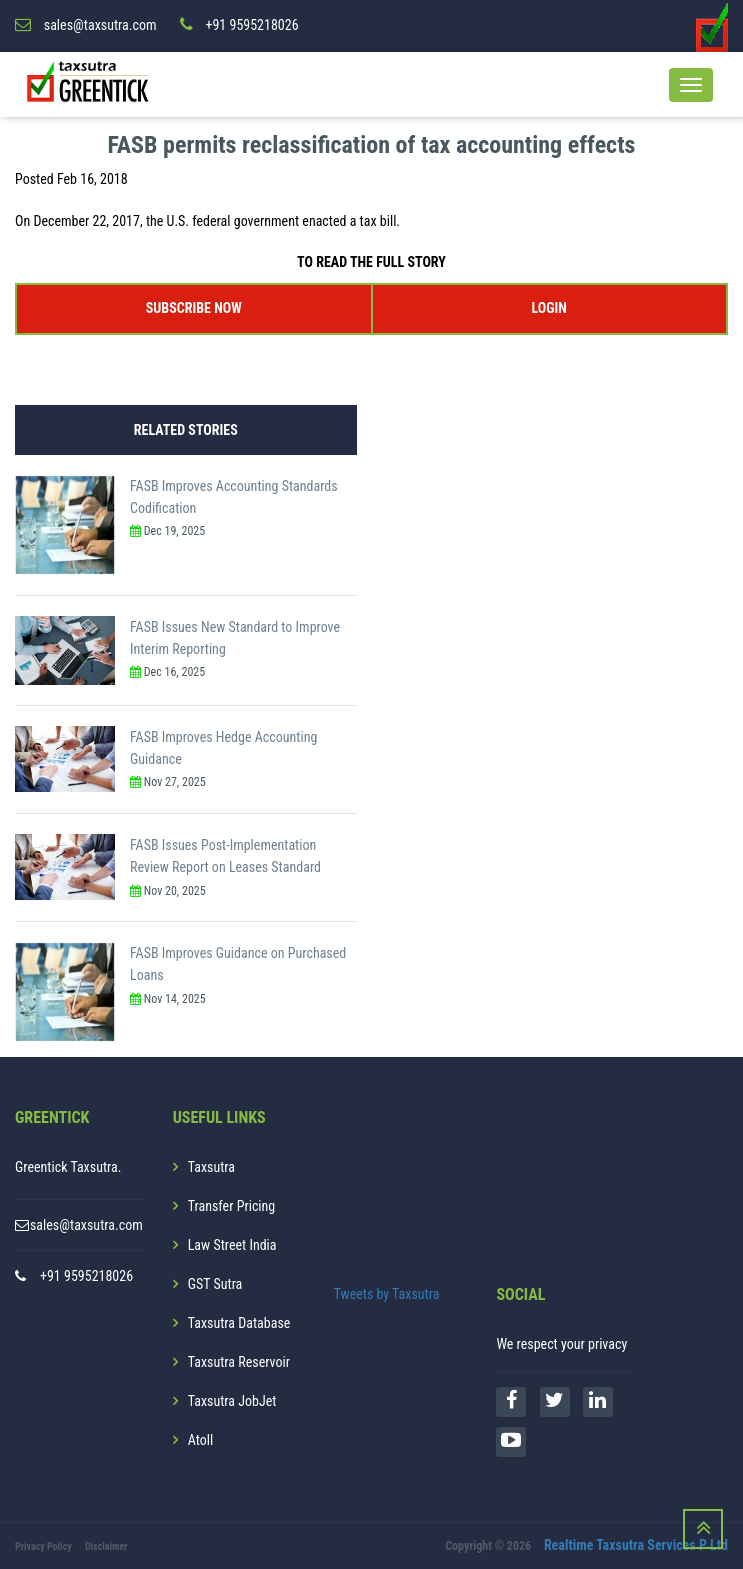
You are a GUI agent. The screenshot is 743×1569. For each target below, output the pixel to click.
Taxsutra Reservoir (239, 1362)
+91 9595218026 (86, 1276)
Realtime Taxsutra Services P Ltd (636, 1545)
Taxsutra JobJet (232, 1401)
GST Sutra (215, 1284)
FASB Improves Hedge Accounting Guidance (223, 748)
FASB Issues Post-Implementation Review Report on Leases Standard (225, 856)
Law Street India (232, 1245)
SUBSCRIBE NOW (194, 308)
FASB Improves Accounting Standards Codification (234, 497)
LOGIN (549, 308)
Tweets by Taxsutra (387, 1294)
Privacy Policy (43, 1546)
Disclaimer (106, 1546)
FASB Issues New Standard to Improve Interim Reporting (235, 638)
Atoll (200, 1440)
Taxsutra (211, 1167)
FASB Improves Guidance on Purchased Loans (238, 964)
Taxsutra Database (239, 1323)
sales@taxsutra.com (86, 1225)
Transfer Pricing (232, 1206)
